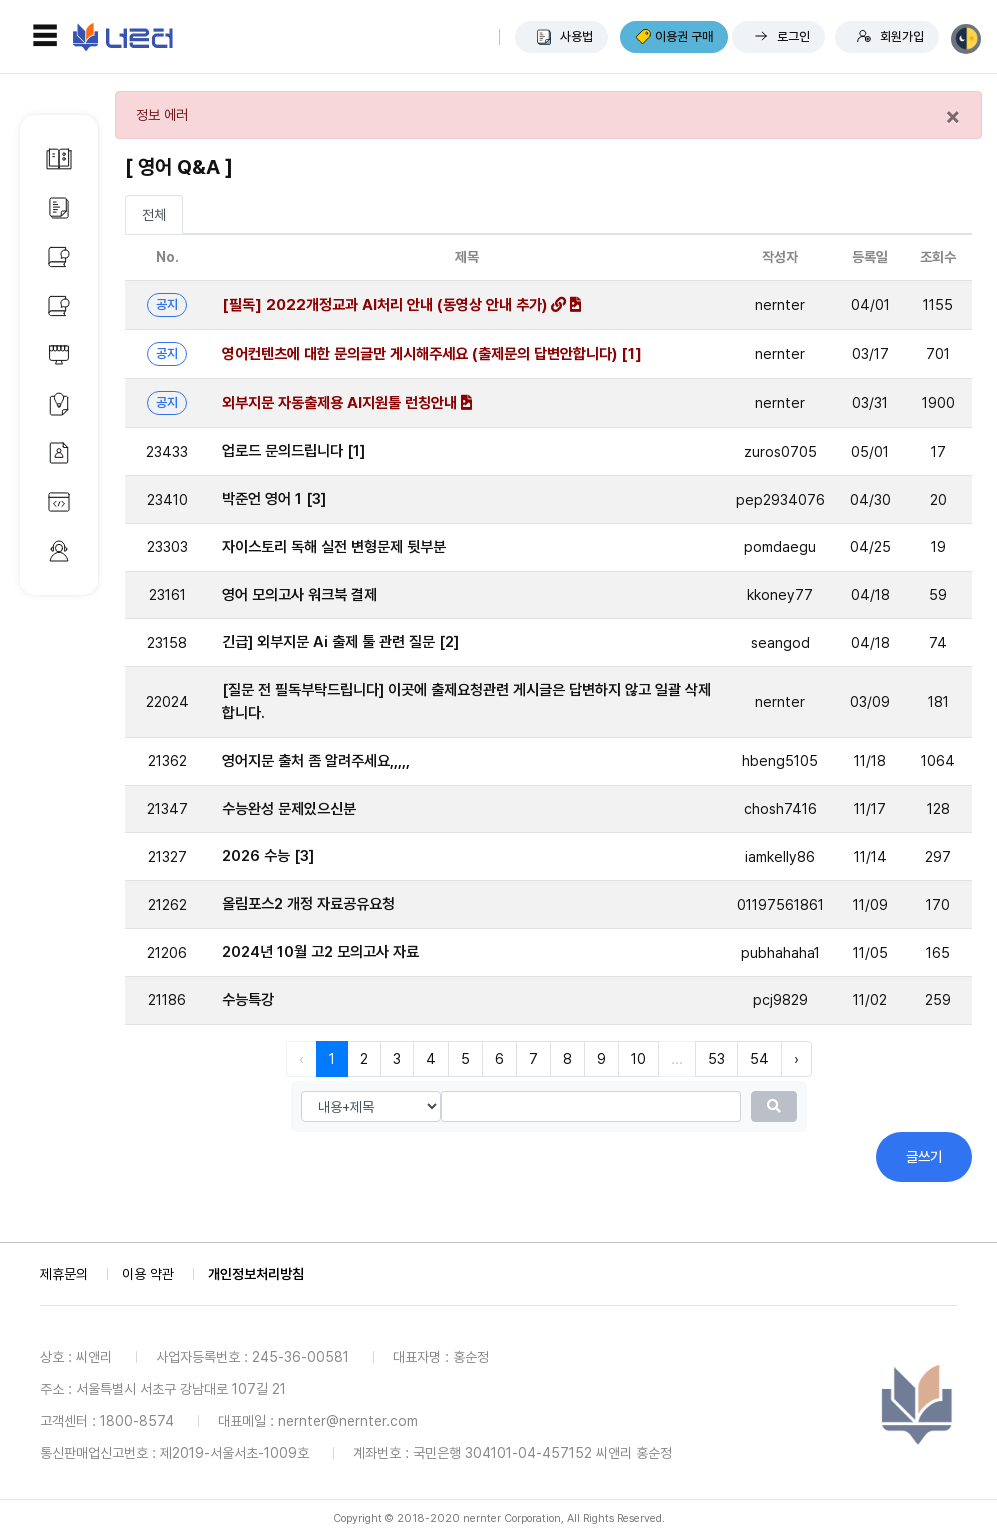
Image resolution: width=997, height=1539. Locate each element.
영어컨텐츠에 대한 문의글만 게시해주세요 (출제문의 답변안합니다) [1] (432, 354)
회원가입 (902, 36)
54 (759, 1058)
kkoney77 (780, 594)
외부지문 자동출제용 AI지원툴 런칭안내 (347, 403)
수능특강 (248, 1000)
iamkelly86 (780, 856)
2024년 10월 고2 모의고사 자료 (320, 952)
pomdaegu (780, 546)
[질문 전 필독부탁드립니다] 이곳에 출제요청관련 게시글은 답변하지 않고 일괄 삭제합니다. (467, 701)
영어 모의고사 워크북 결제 (299, 595)
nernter (780, 304)
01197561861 (780, 904)
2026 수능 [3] (268, 856)
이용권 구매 (684, 36)
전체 (154, 214)
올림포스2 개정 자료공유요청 (308, 904)
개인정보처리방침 (256, 1274)
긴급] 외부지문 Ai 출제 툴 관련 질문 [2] (340, 642)
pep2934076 (780, 499)
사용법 (576, 36)
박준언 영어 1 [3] (274, 499)
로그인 (793, 36)
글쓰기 (924, 1156)
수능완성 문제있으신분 (289, 809)
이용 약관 (148, 1274)
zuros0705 (780, 451)
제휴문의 (64, 1274)
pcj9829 (780, 999)
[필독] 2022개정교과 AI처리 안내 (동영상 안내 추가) (401, 305)
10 (638, 1058)
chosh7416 (780, 808)
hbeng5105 (780, 760)
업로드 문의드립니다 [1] (293, 451)
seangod (780, 642)
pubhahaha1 (780, 952)
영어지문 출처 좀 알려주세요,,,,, (316, 761)
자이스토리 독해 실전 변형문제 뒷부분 (334, 547)
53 (716, 1058)
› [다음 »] (796, 1058)
